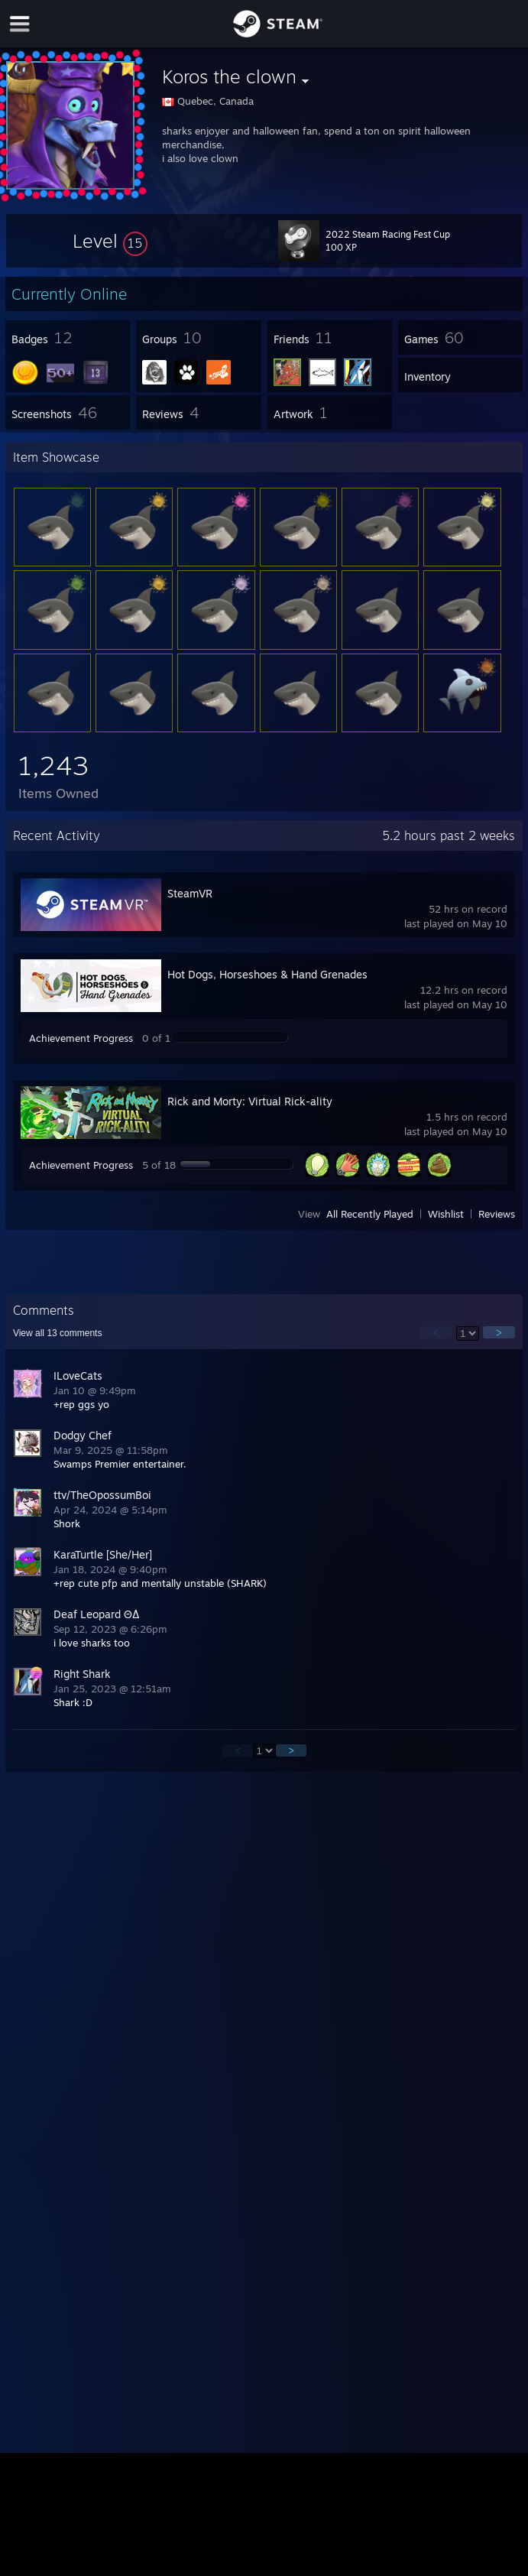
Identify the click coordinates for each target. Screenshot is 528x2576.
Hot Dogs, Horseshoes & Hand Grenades (267, 974)
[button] (110, 240)
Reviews (496, 1214)
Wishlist (446, 1214)
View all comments (57, 1333)
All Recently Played (369, 1214)
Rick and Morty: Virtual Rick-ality (249, 1101)
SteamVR (189, 893)
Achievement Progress (81, 1038)
